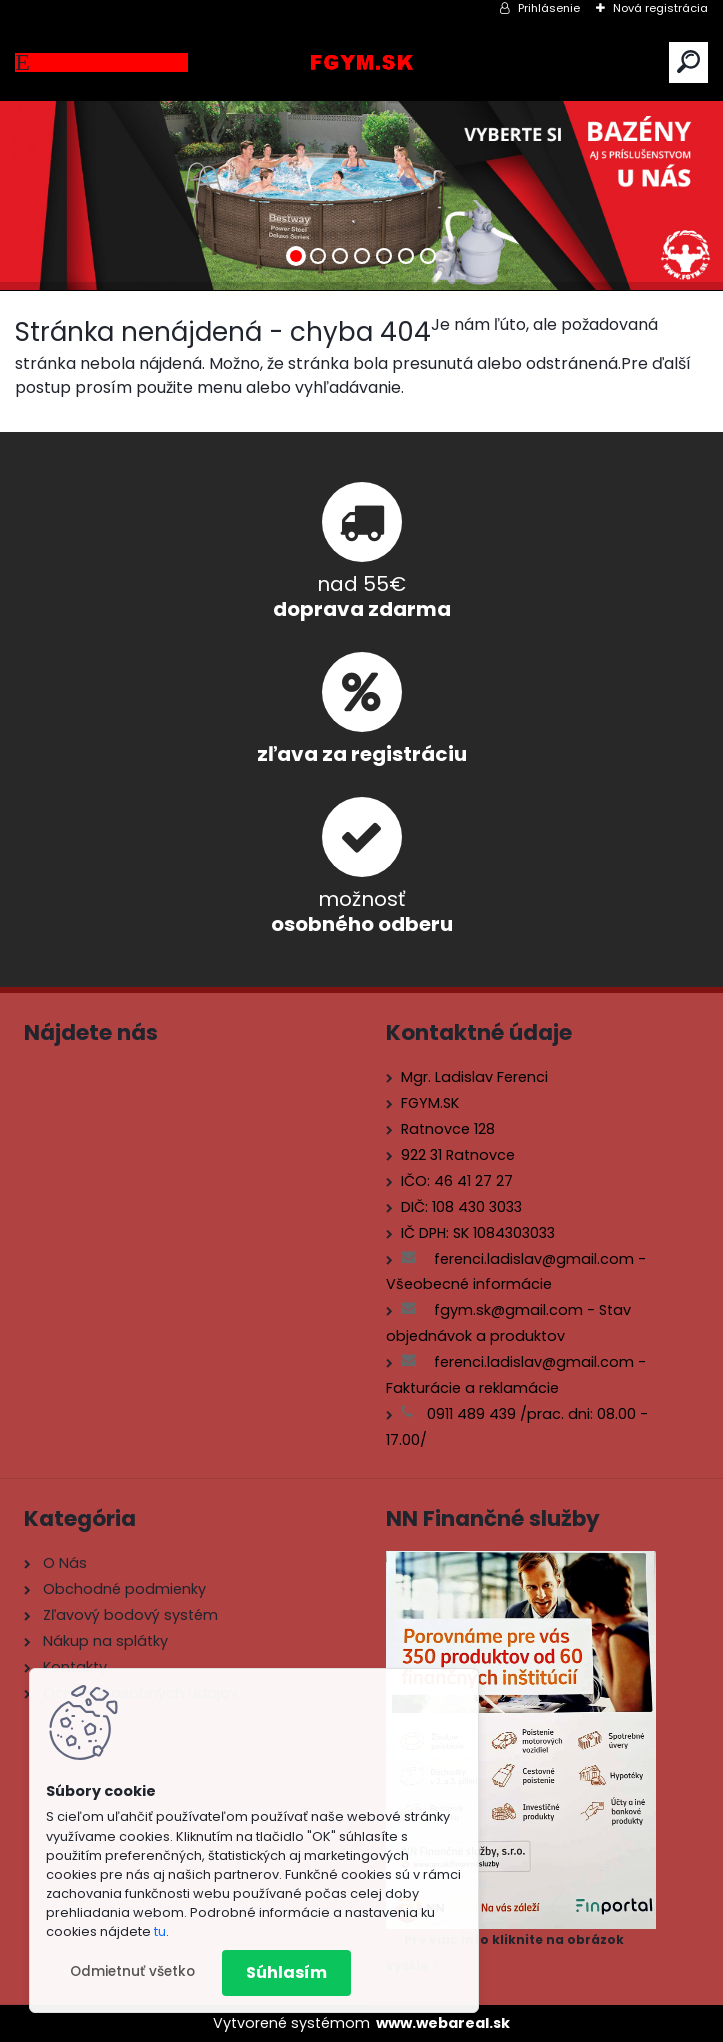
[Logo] (362, 62)
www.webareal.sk (443, 2023)
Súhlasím (286, 1972)
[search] (688, 61)
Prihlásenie (549, 8)
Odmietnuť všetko (132, 1971)
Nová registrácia (660, 8)
